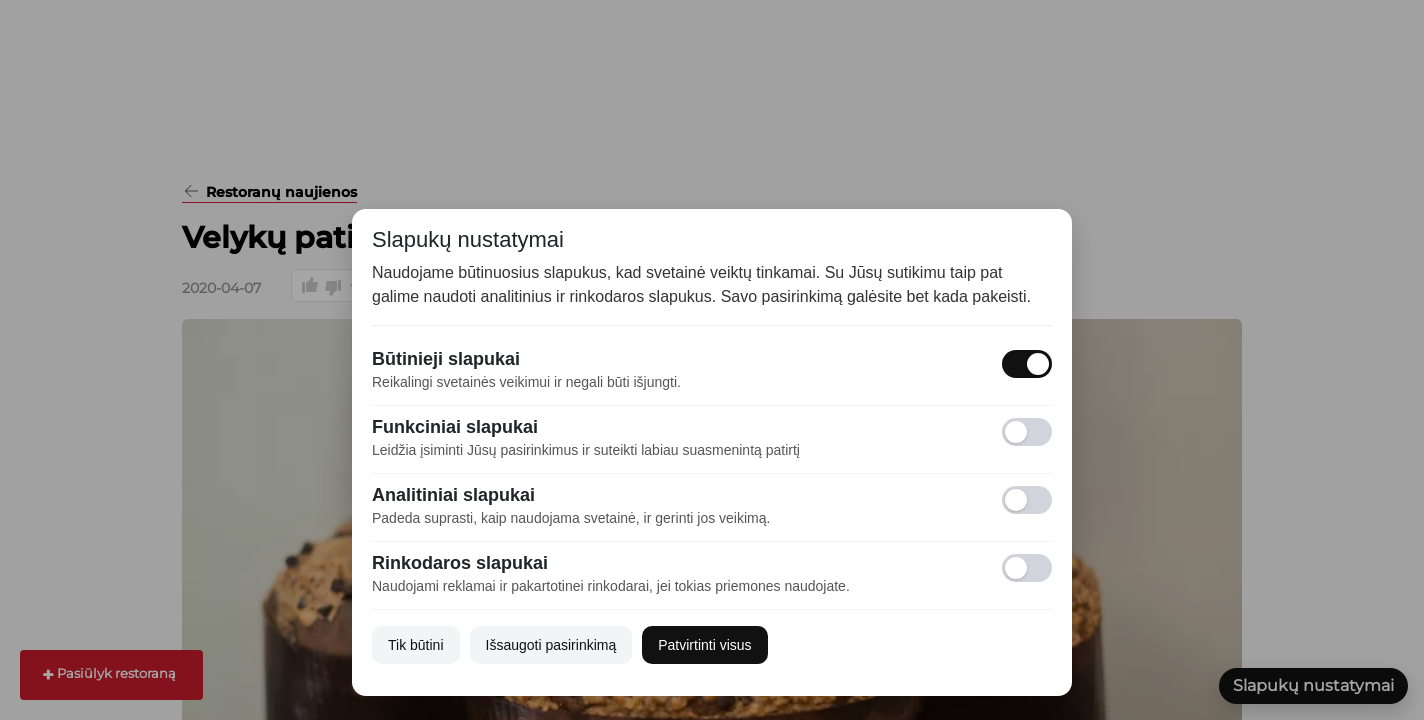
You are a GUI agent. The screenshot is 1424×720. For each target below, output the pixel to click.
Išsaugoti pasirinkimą (551, 645)
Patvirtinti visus (704, 645)
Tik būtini (416, 645)
